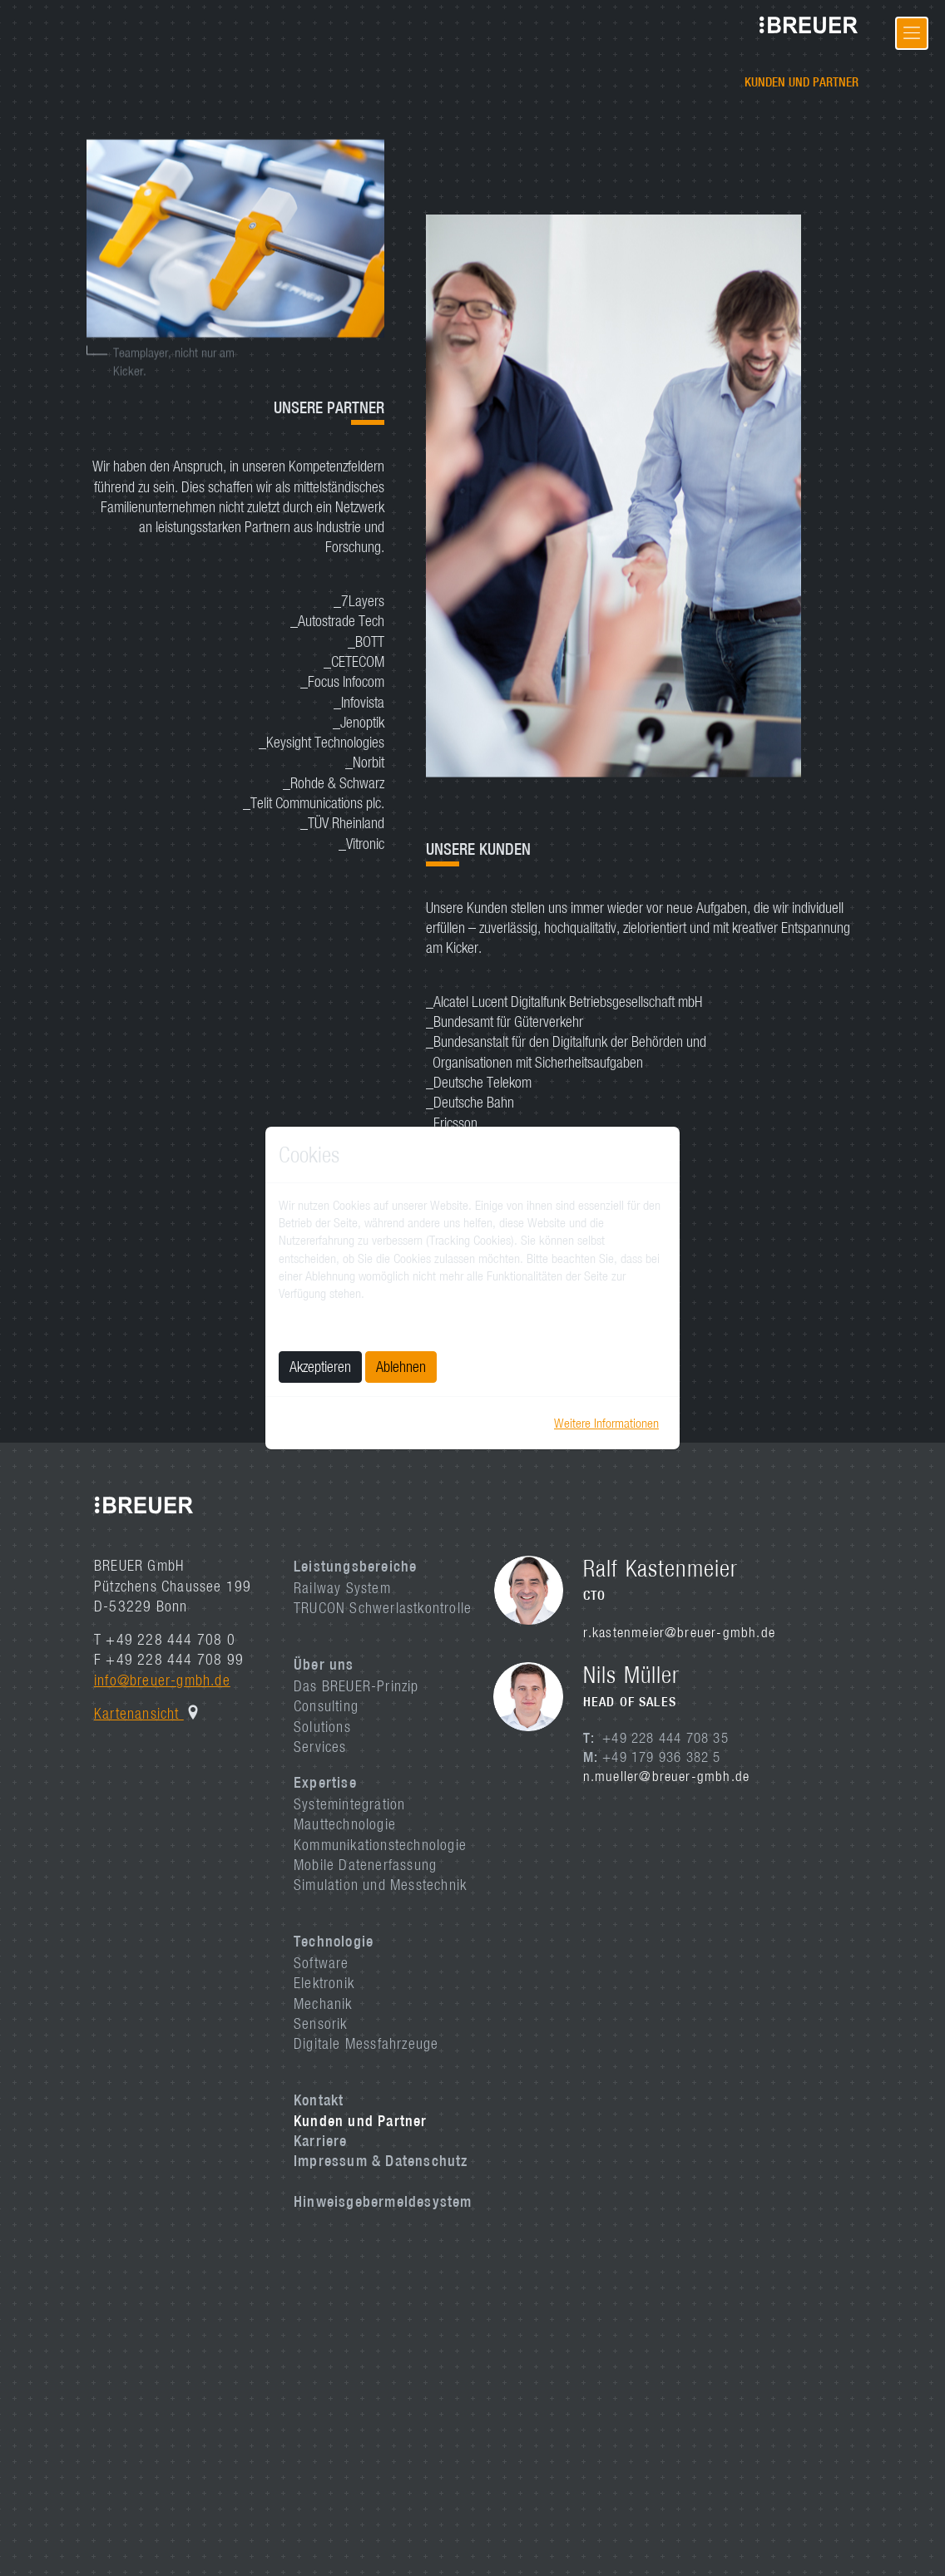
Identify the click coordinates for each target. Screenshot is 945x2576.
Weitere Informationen (606, 1422)
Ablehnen (401, 1366)
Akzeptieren (320, 1366)
